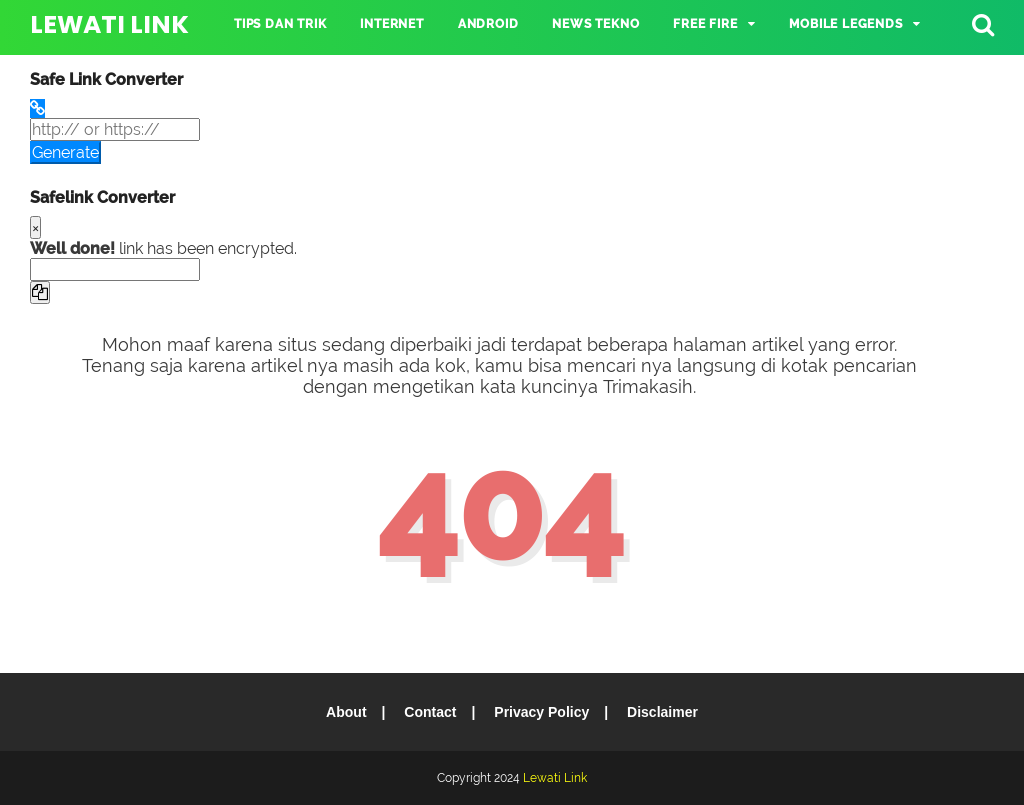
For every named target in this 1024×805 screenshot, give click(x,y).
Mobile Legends (845, 24)
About (346, 712)
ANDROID (488, 24)
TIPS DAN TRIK (280, 24)
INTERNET (391, 24)
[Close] (35, 227)
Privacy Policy (541, 712)
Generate (65, 152)
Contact (430, 712)
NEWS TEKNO (595, 24)
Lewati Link (109, 24)
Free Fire (705, 24)
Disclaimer (662, 712)
